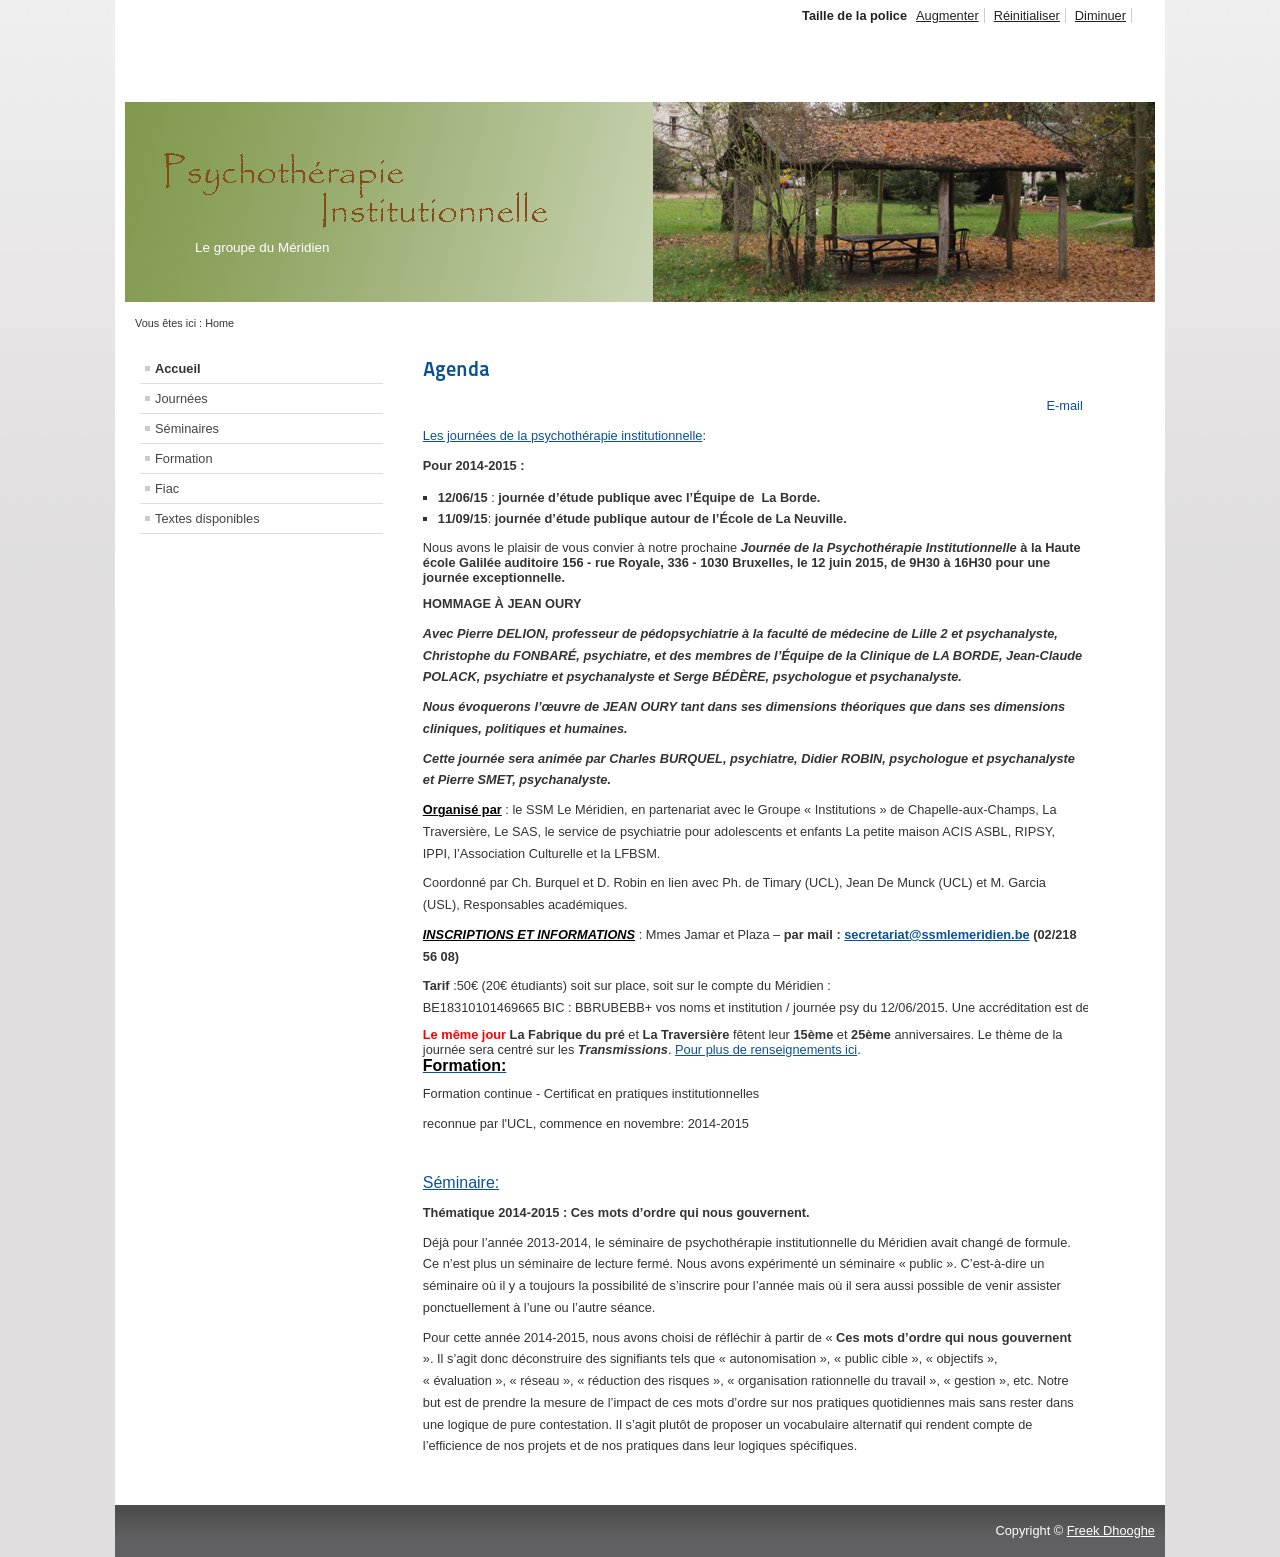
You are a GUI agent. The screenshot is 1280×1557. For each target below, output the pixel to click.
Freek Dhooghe (1111, 1530)
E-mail (1063, 405)
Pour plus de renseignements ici (766, 1049)
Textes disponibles (207, 518)
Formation (184, 458)
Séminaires (187, 428)
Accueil (178, 368)
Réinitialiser (1027, 15)
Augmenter (947, 15)
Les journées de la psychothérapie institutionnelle (563, 435)
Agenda (456, 369)
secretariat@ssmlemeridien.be (936, 934)
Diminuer (1100, 15)
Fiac (167, 488)
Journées (181, 398)
